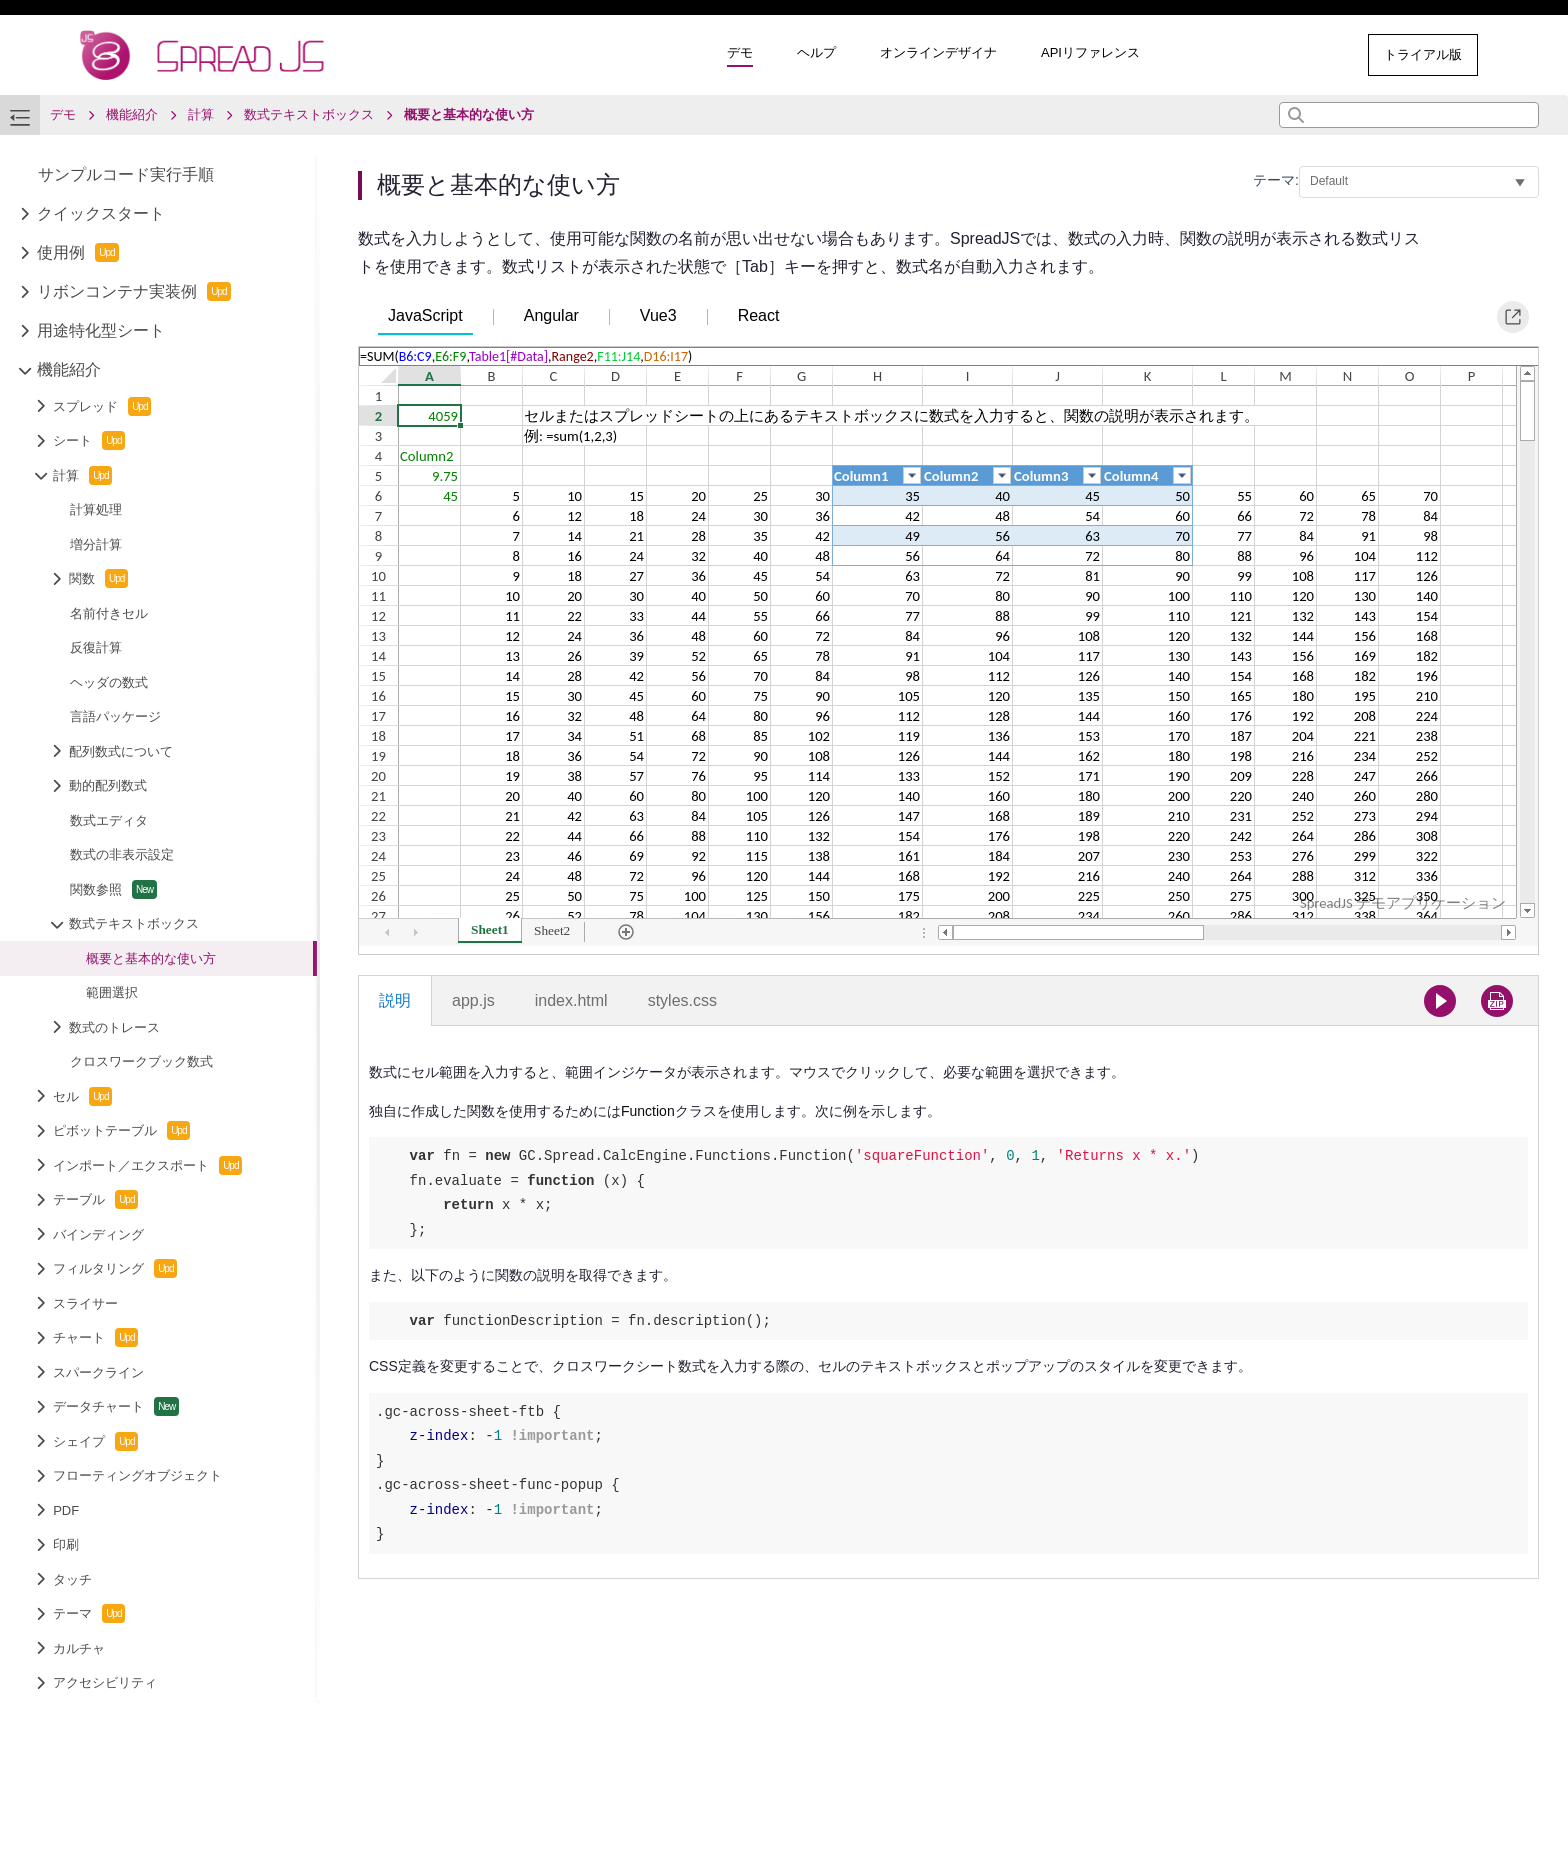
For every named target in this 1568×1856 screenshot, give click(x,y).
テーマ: (1276, 180)
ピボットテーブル (121, 1130)
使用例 (77, 252)
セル (82, 1096)
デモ (740, 52)
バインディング (98, 1234)
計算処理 (96, 509)
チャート (95, 1337)
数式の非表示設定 (122, 854)
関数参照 (113, 889)
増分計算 (96, 544)
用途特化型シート (101, 330)
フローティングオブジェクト (137, 1475)
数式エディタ (109, 820)
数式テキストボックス (134, 923)
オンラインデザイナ (938, 52)
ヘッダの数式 (109, 682)
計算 (82, 475)
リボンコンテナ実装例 (133, 291)
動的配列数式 (108, 785)
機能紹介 (69, 369)
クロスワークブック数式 (141, 1061)
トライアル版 (1423, 54)
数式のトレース (114, 1027)
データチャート (116, 1406)
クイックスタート (101, 213)
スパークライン (98, 1372)
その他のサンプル (1270, 54)
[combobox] (1409, 115)
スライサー (85, 1303)
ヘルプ (816, 52)
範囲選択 (112, 992)
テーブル (95, 1199)
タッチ (72, 1579)
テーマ (89, 1613)
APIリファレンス (1090, 52)
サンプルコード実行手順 (126, 174)
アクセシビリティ (105, 1682)
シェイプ (95, 1441)
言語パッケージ (115, 716)
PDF (66, 1510)
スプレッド (102, 406)
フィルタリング (115, 1268)
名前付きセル (109, 613)
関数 (98, 578)
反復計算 (96, 647)
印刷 (66, 1544)
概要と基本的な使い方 (151, 958)
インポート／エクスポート (147, 1165)
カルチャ (79, 1648)
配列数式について (121, 751)
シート (89, 440)
